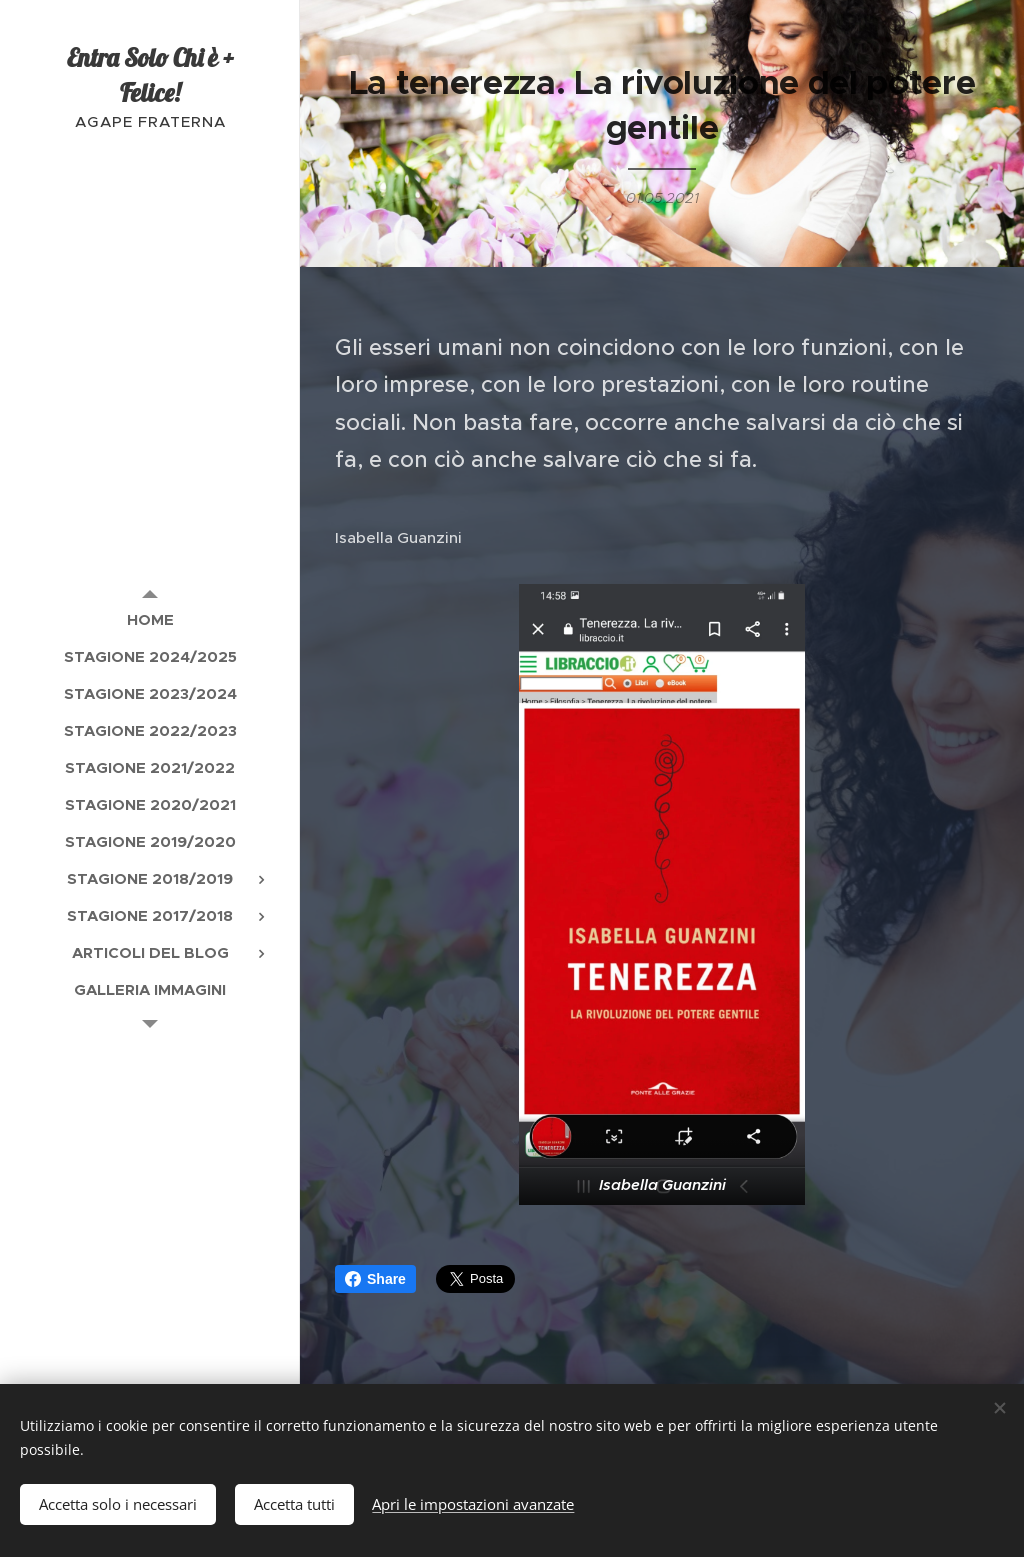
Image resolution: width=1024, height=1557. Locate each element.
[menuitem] (150, 619)
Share (375, 1279)
